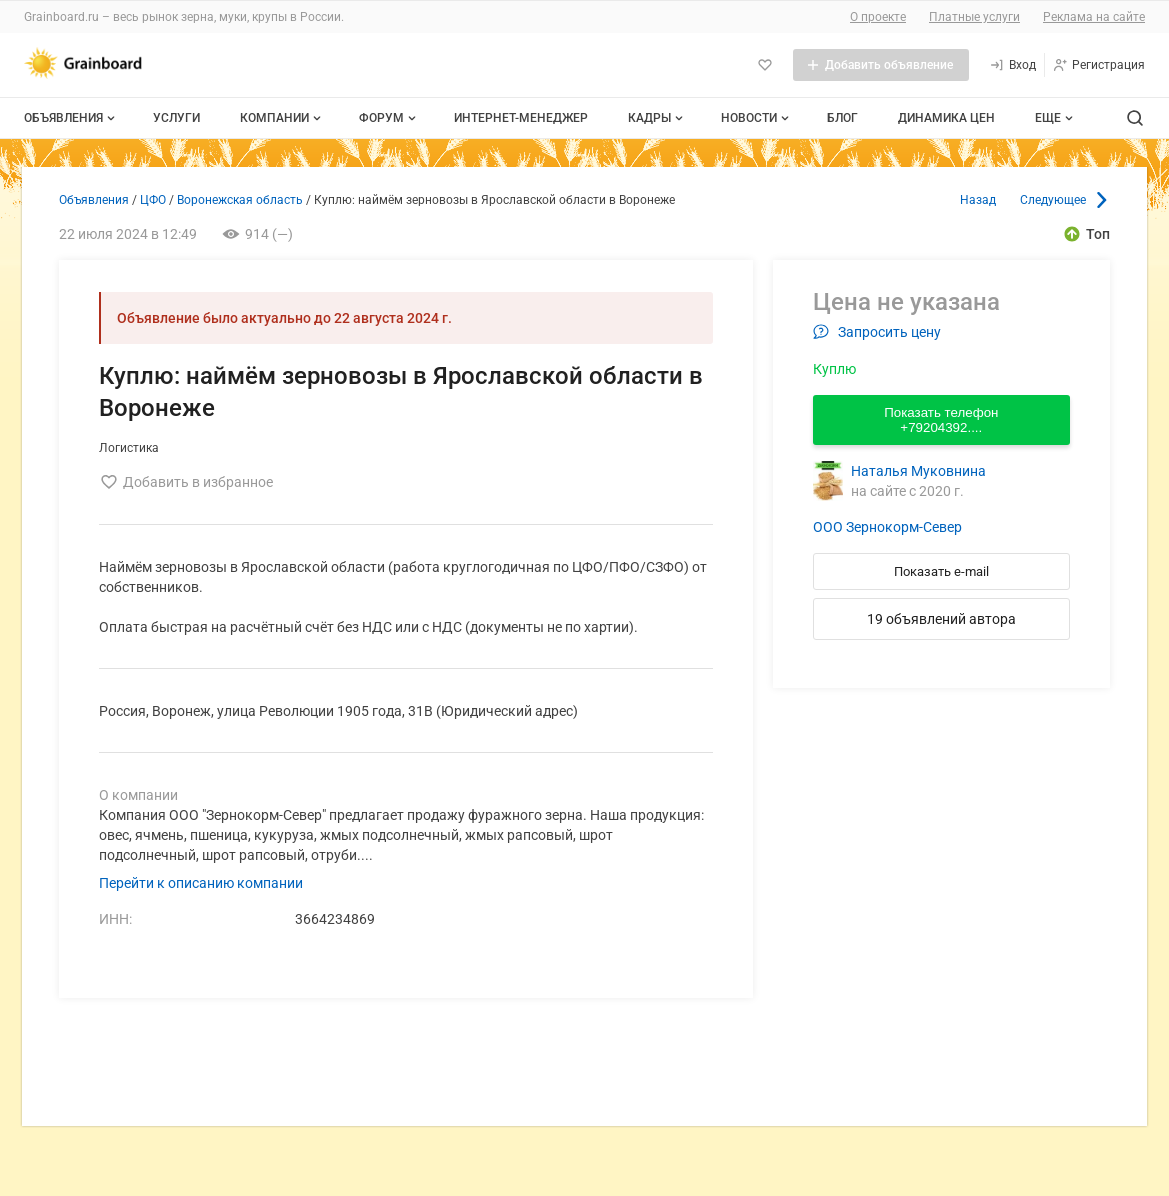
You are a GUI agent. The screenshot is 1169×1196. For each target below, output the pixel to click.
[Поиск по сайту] (1135, 118)
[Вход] (1012, 65)
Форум (389, 118)
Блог (842, 118)
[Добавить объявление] (881, 65)
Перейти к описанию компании (201, 883)
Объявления (71, 118)
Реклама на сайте (1094, 17)
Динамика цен (946, 118)
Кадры (657, 118)
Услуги (176, 118)
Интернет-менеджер (521, 118)
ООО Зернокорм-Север (887, 527)
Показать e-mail (941, 571)
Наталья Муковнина (918, 471)
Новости (757, 118)
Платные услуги (974, 17)
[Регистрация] (1098, 65)
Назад (978, 200)
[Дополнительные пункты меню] (1053, 118)
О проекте (878, 17)
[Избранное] (765, 65)
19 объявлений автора (941, 619)
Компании (282, 118)
